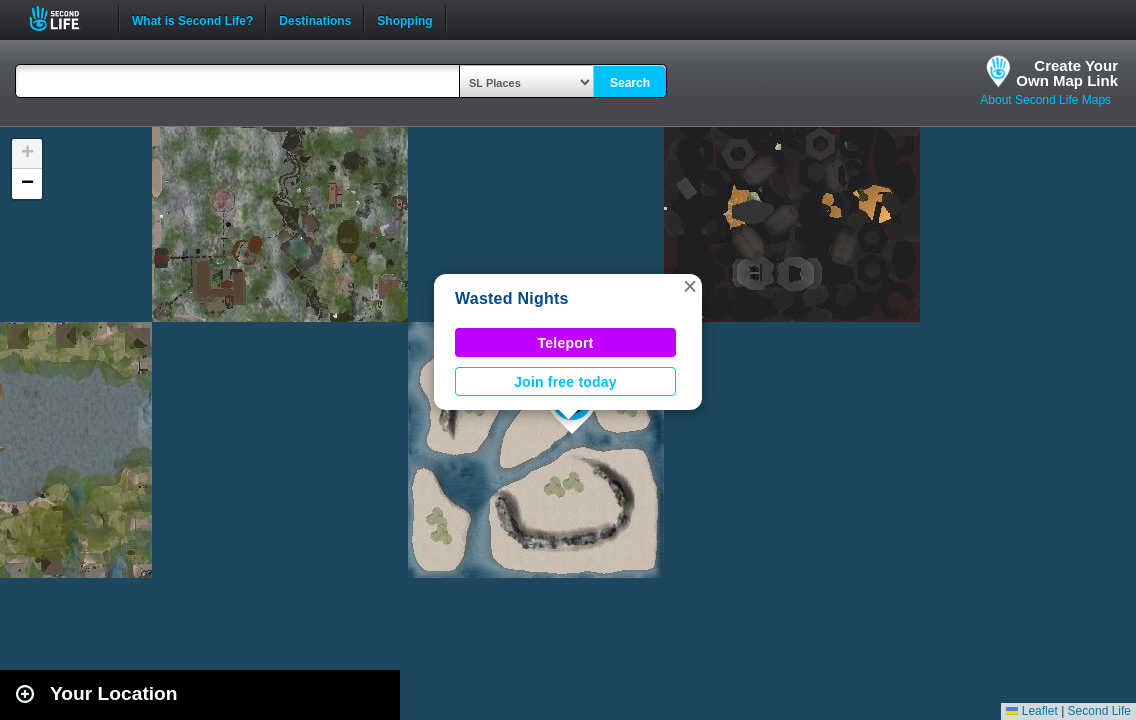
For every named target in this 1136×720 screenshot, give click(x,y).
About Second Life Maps (1045, 100)
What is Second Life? (192, 19)
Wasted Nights (512, 298)
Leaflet (1031, 711)
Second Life (65, 18)
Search (630, 83)
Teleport (566, 343)
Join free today (565, 382)
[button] (690, 286)
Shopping (404, 19)
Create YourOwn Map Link (1067, 73)
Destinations (315, 19)
